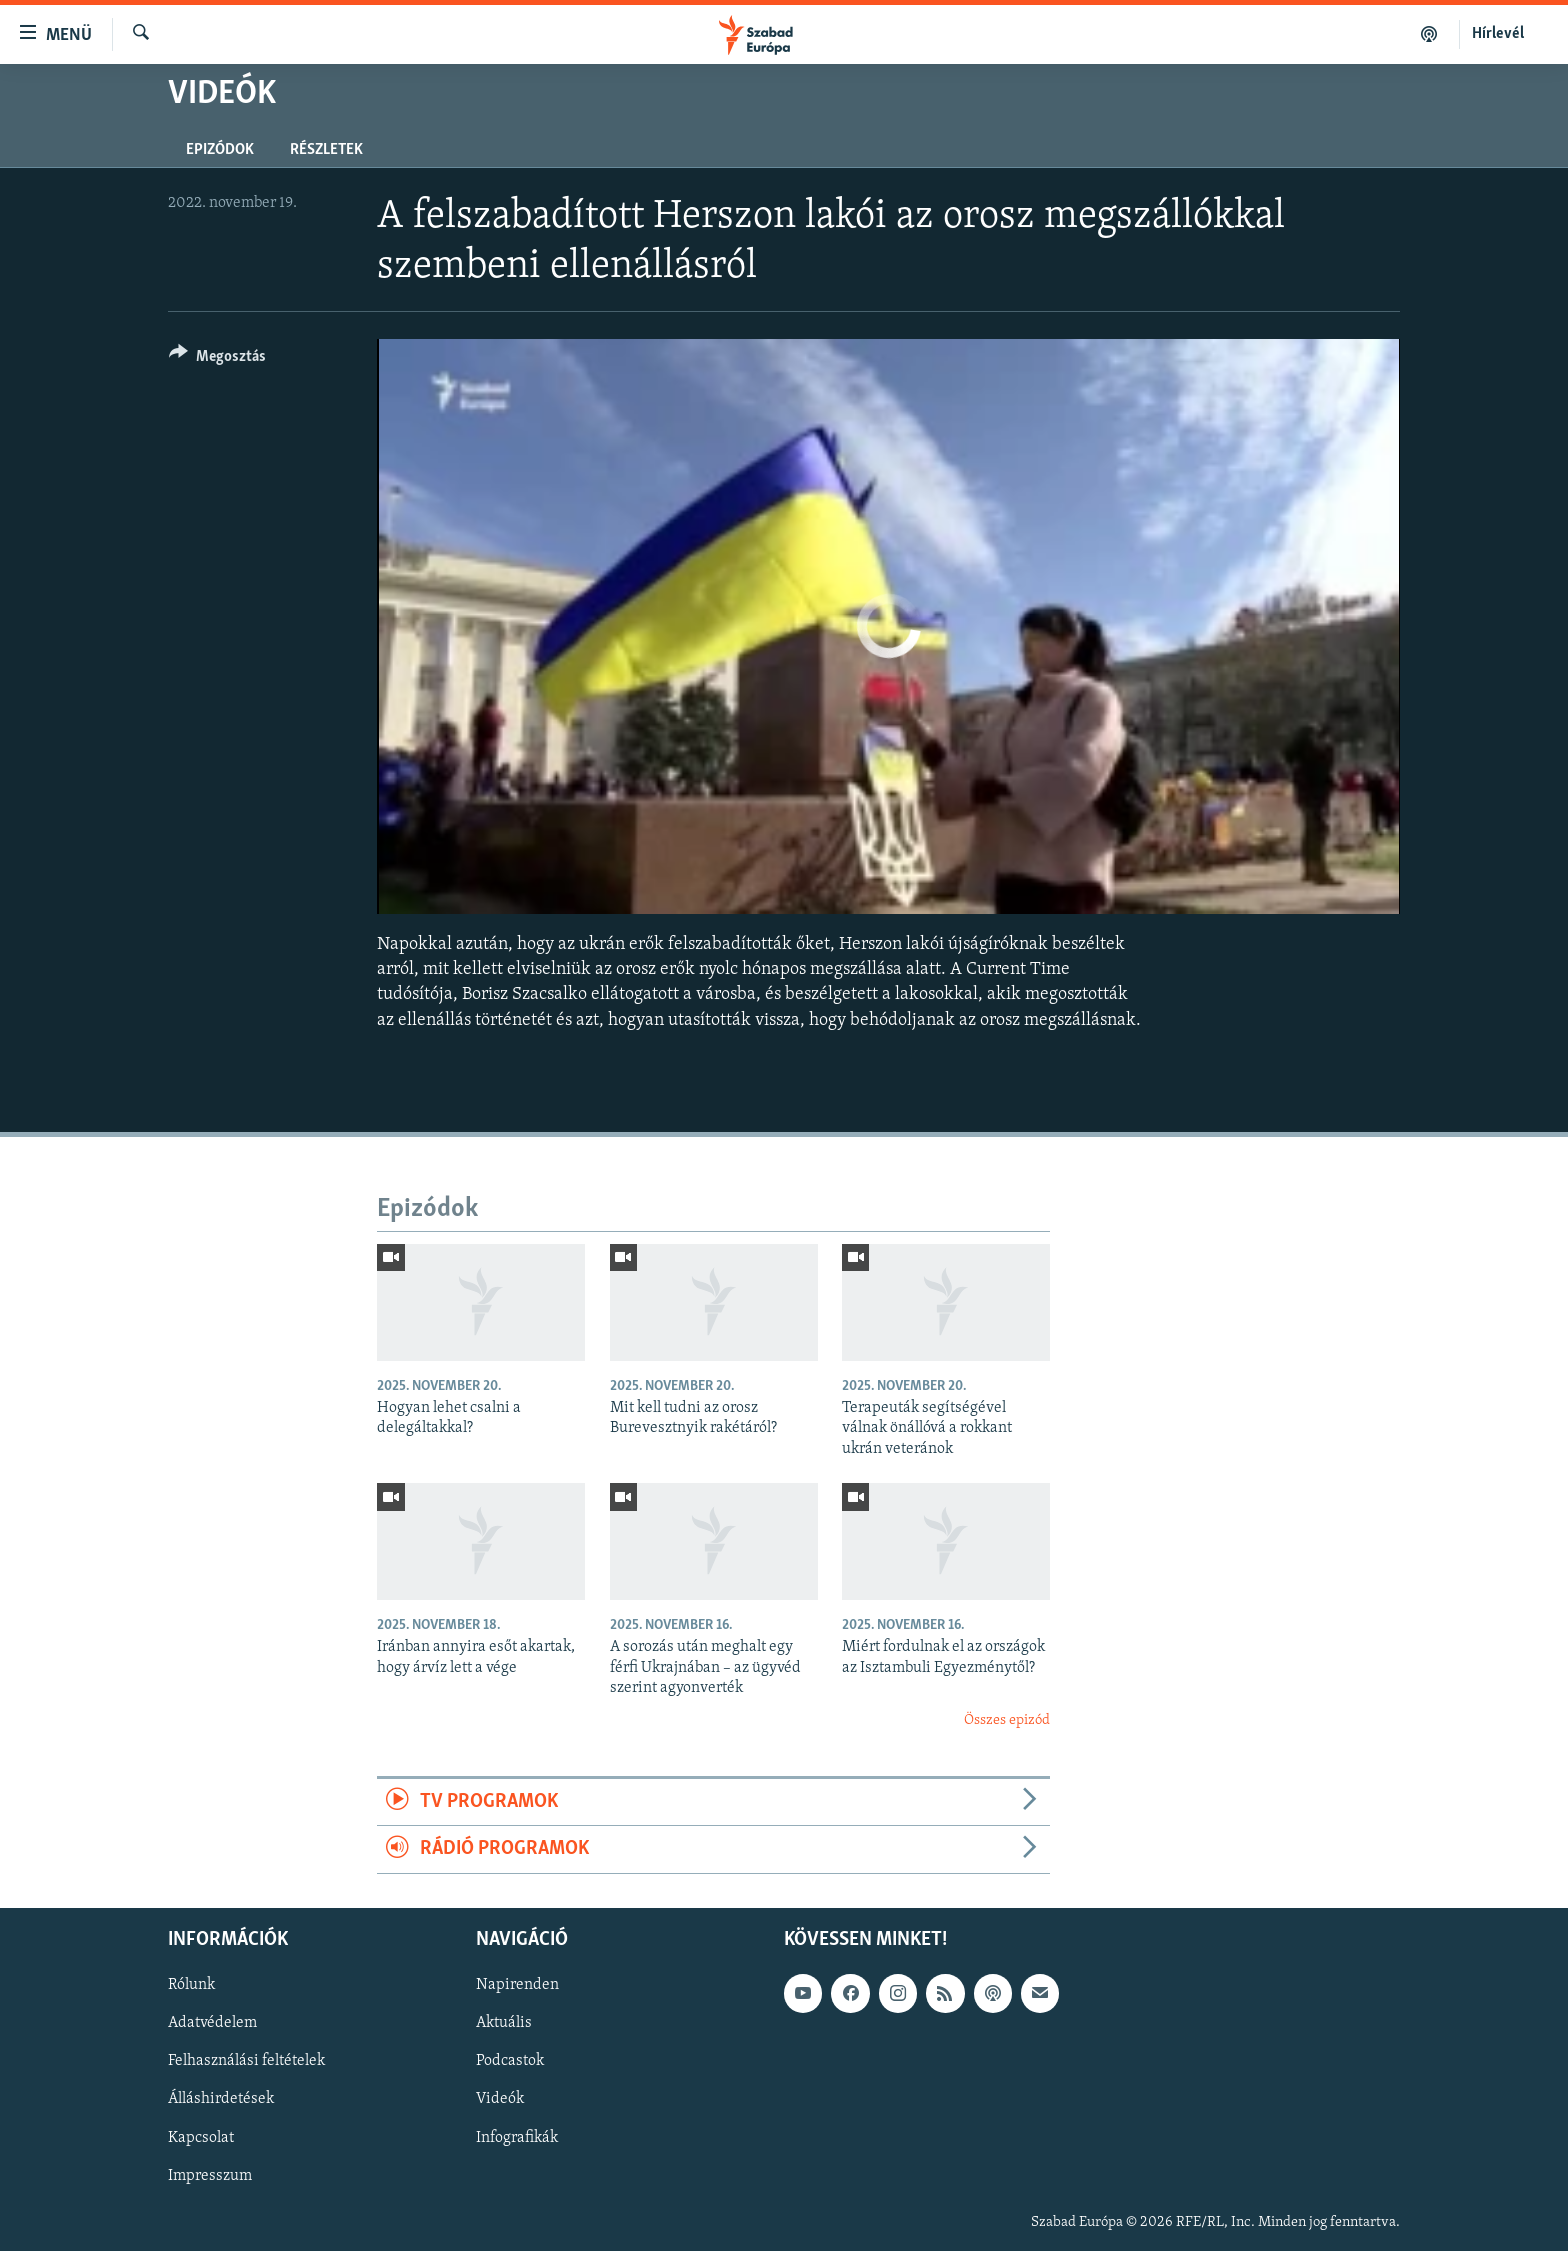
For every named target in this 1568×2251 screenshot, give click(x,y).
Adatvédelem (212, 2023)
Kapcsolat (201, 2137)
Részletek (326, 150)
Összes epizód (1007, 1720)
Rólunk (191, 1985)
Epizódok (220, 150)
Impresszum (210, 2175)
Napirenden (517, 1985)
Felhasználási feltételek (246, 2061)
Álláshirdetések (221, 2099)
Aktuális (504, 2023)
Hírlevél (1498, 34)
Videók (500, 2099)
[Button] (217, 359)
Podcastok (510, 2061)
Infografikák (517, 2137)
